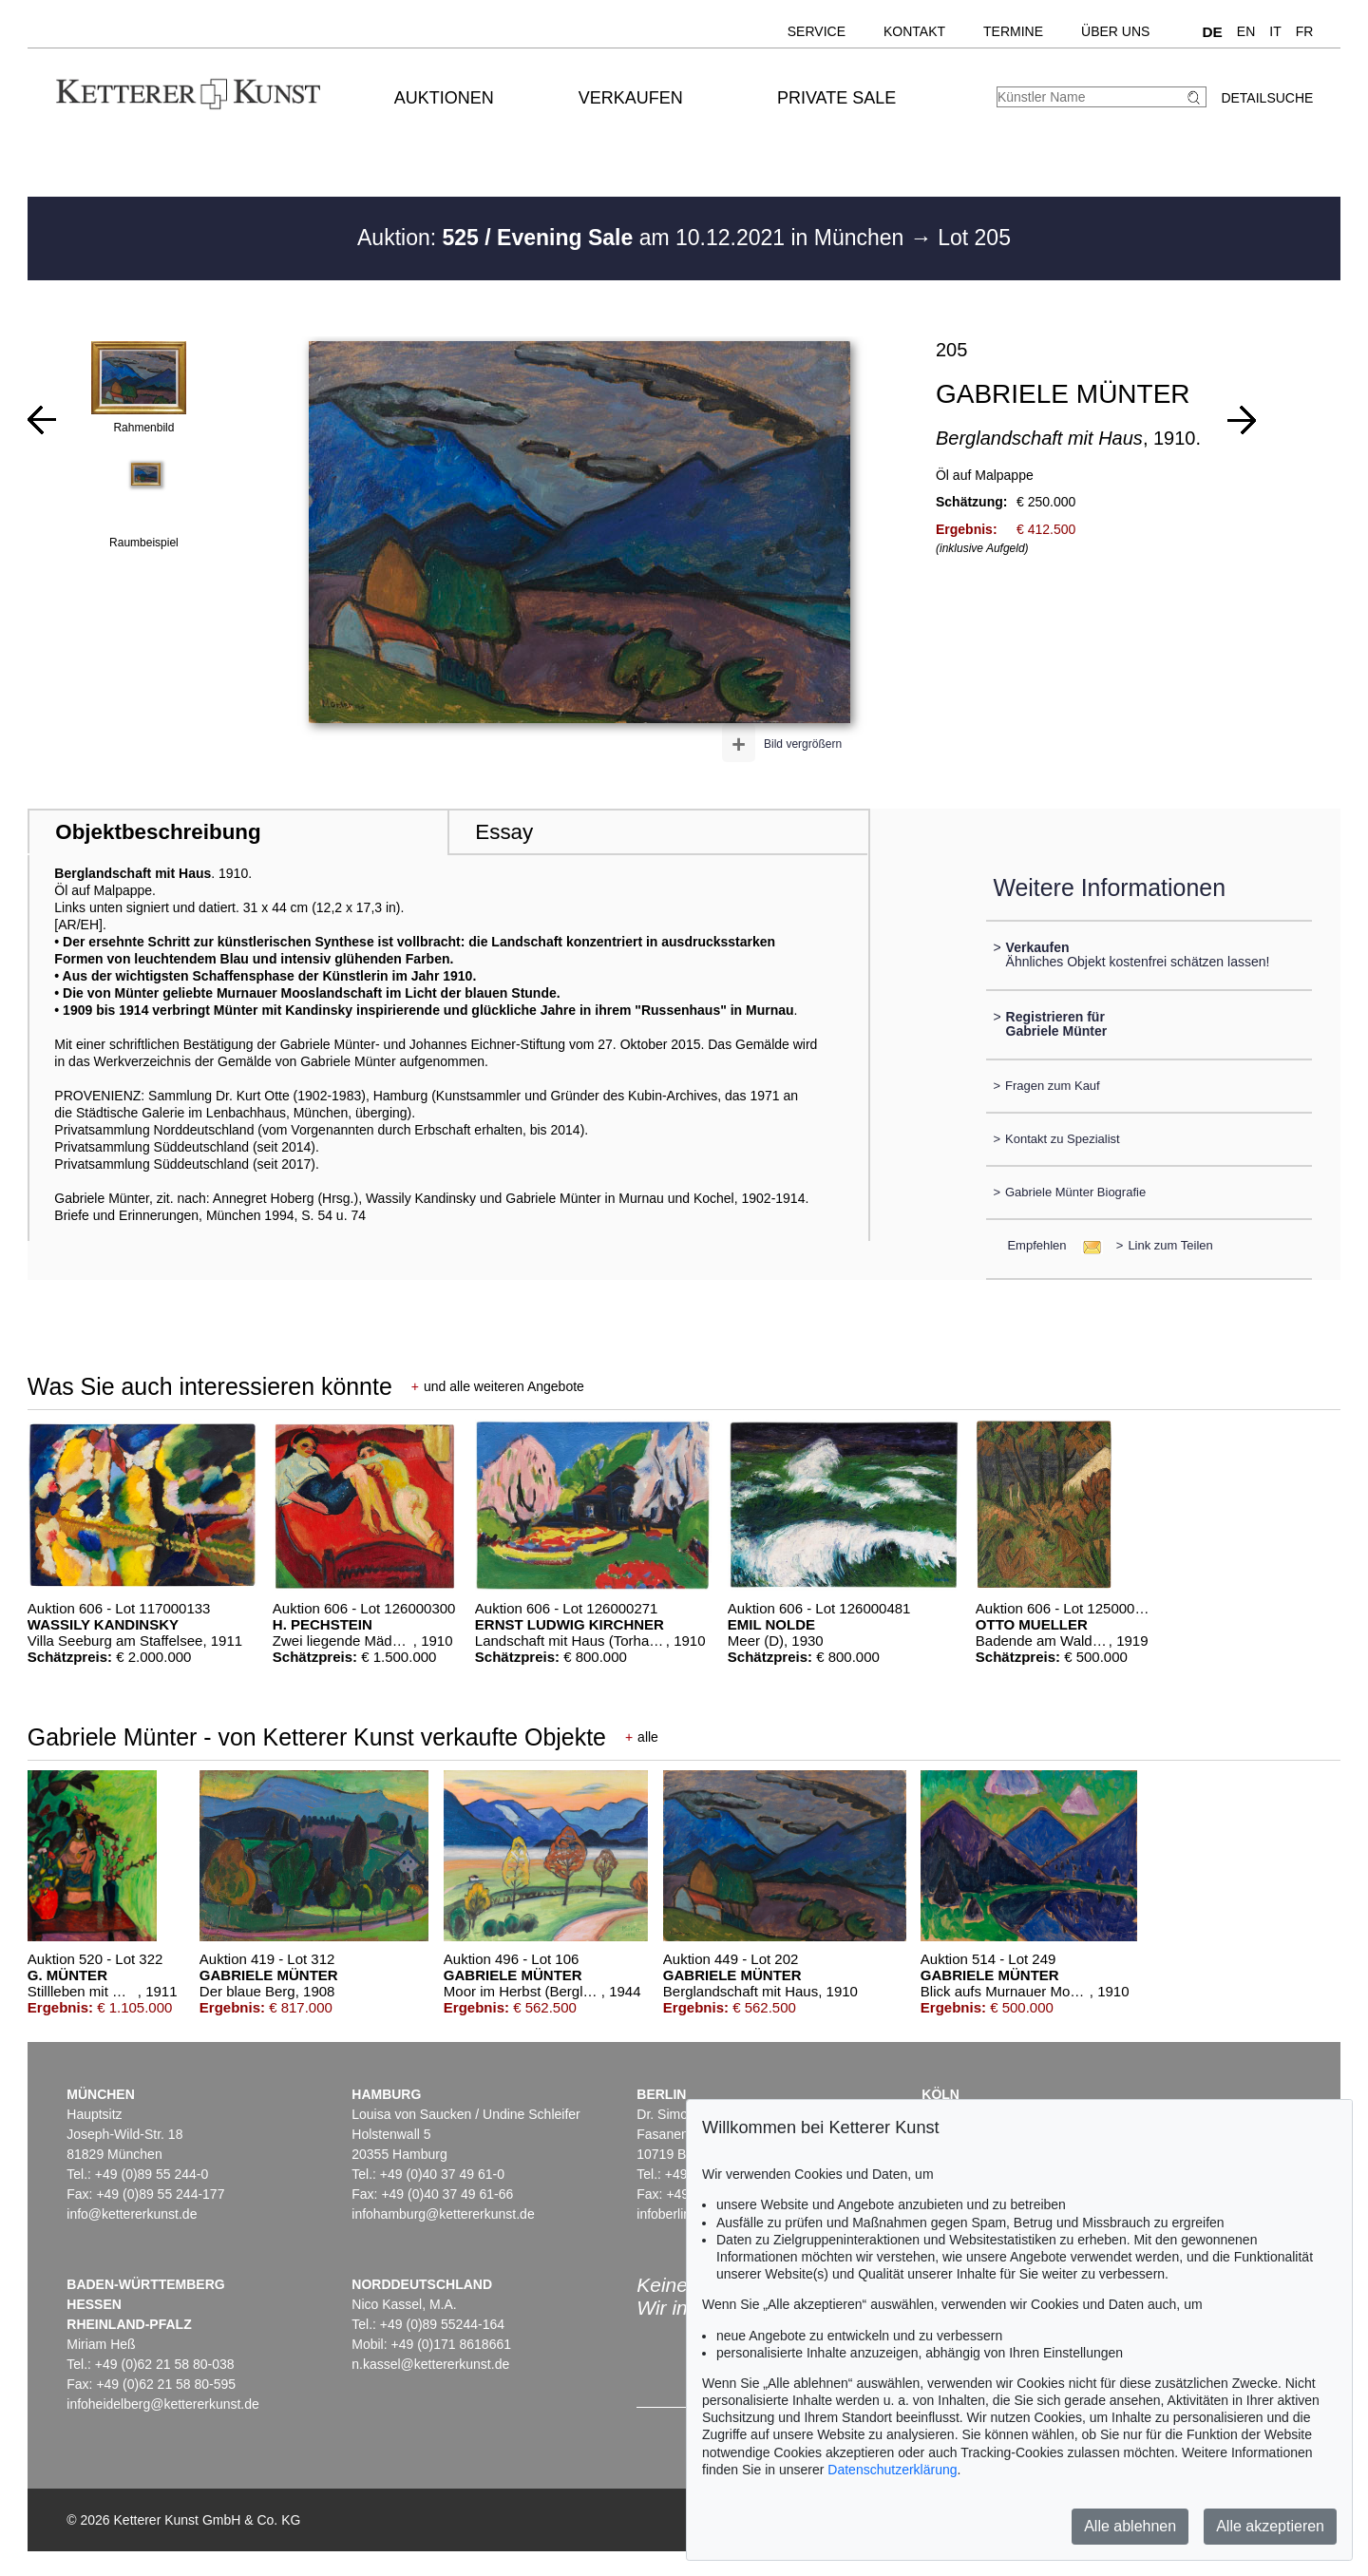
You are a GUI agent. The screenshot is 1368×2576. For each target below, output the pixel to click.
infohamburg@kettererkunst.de (443, 2214)
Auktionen (444, 97)
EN (1246, 31)
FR (1305, 31)
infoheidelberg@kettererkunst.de (162, 2404)
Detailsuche (1267, 97)
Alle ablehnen (1130, 2526)
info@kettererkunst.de (131, 2214)
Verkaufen (631, 97)
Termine (1013, 31)
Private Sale (836, 97)
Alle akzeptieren (1270, 2526)
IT (1275, 31)
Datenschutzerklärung (892, 2469)
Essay (504, 832)
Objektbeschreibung (157, 832)
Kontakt (914, 31)
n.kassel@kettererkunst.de (430, 2364)
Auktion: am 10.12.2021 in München (633, 237)
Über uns (1115, 31)
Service (817, 31)
